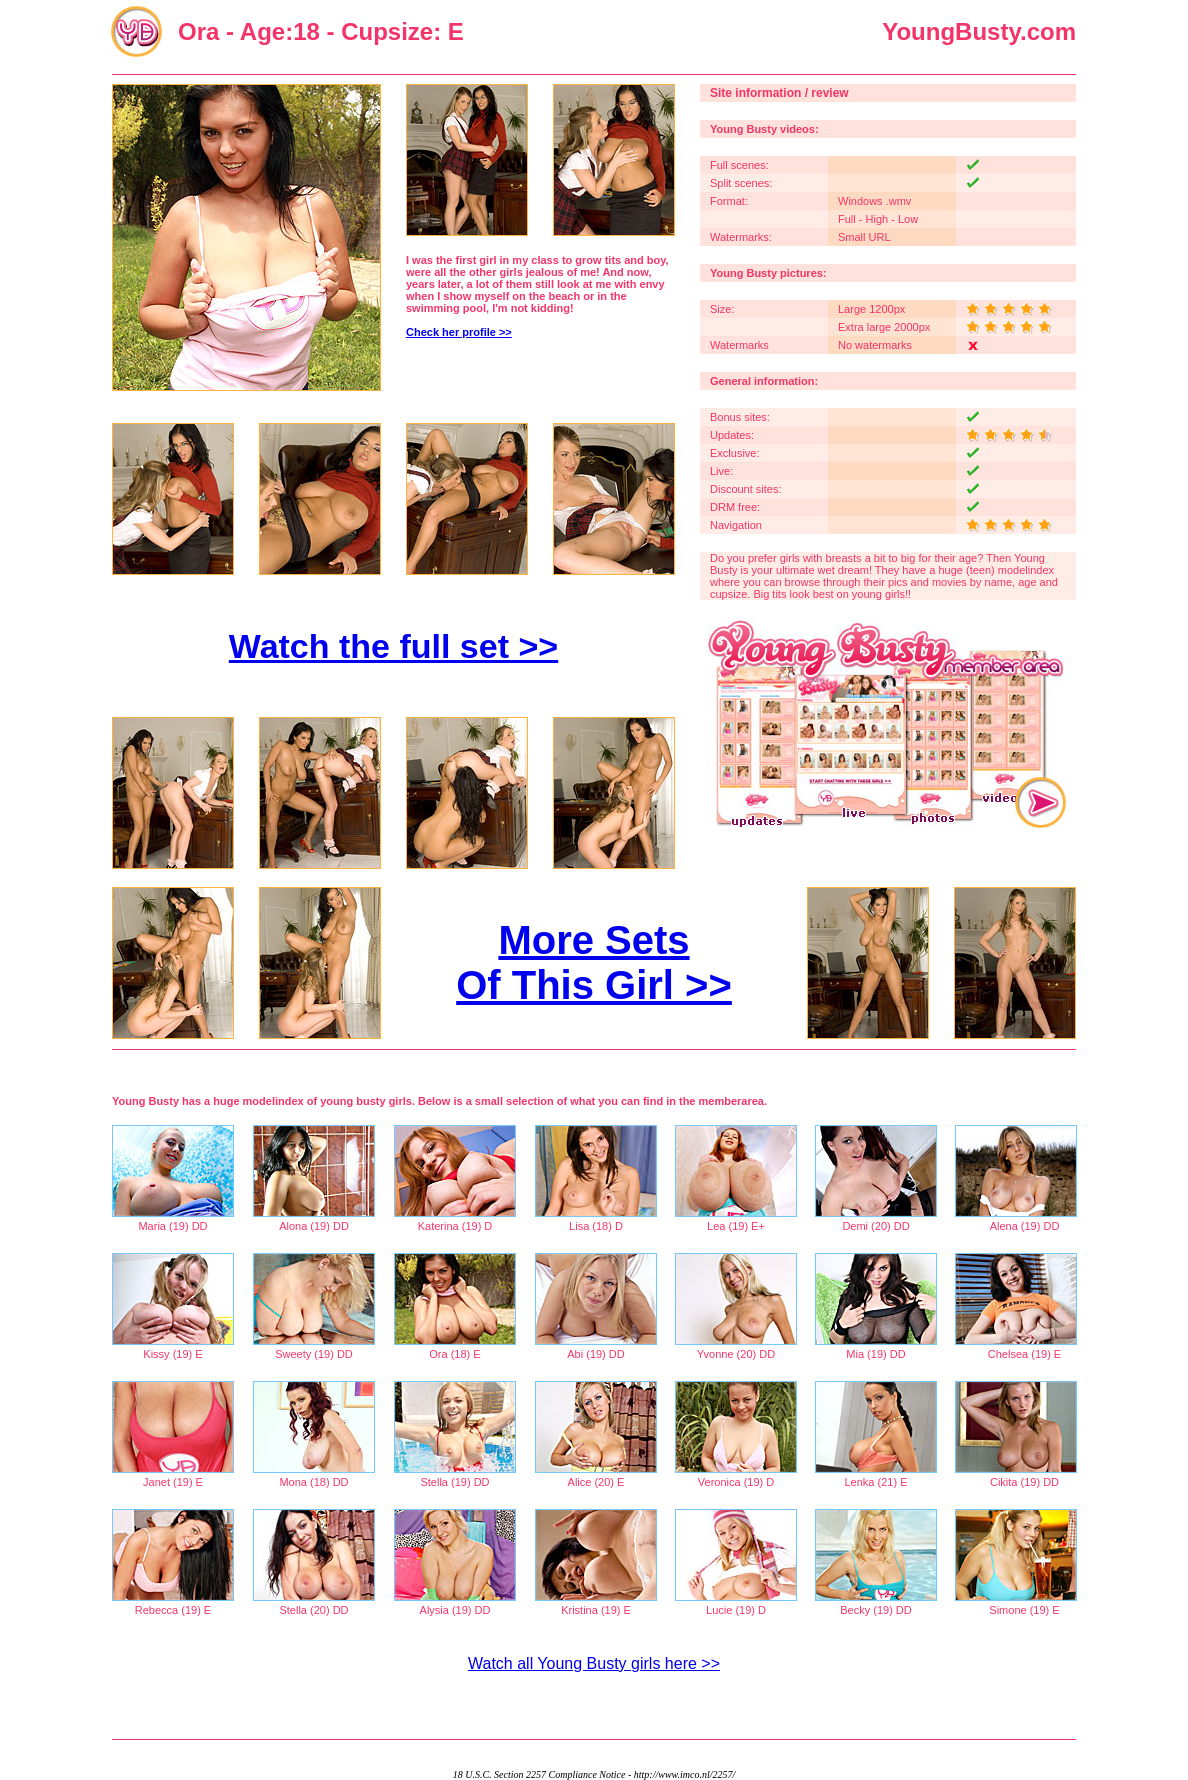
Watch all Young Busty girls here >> (594, 1663)
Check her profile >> (459, 332)
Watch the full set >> (393, 646)
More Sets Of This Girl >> (594, 962)
